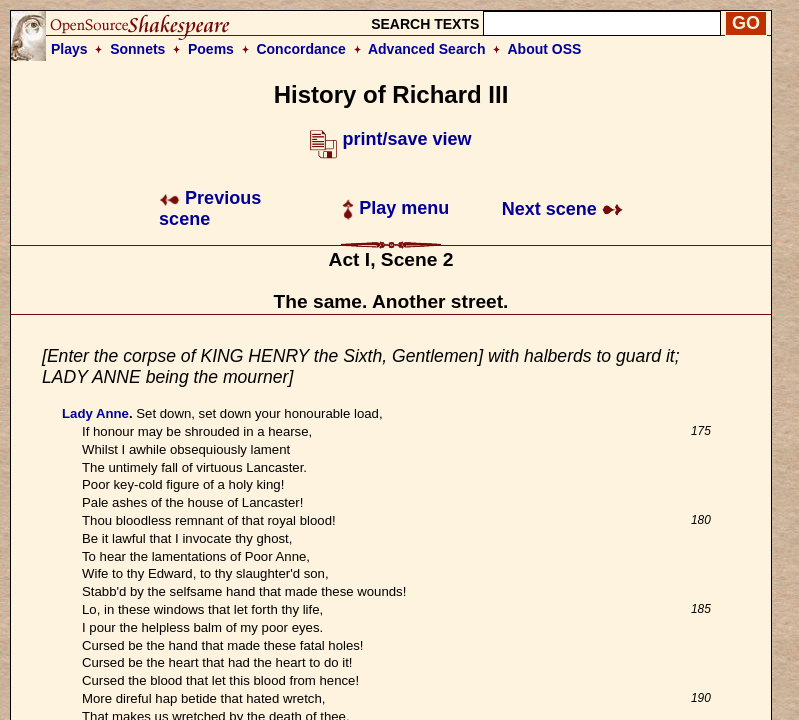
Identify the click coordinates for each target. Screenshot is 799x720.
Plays (69, 49)
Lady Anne (95, 413)
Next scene (562, 209)
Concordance (300, 49)
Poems (211, 49)
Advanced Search (427, 49)
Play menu (395, 208)
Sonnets (137, 49)
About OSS (545, 49)
